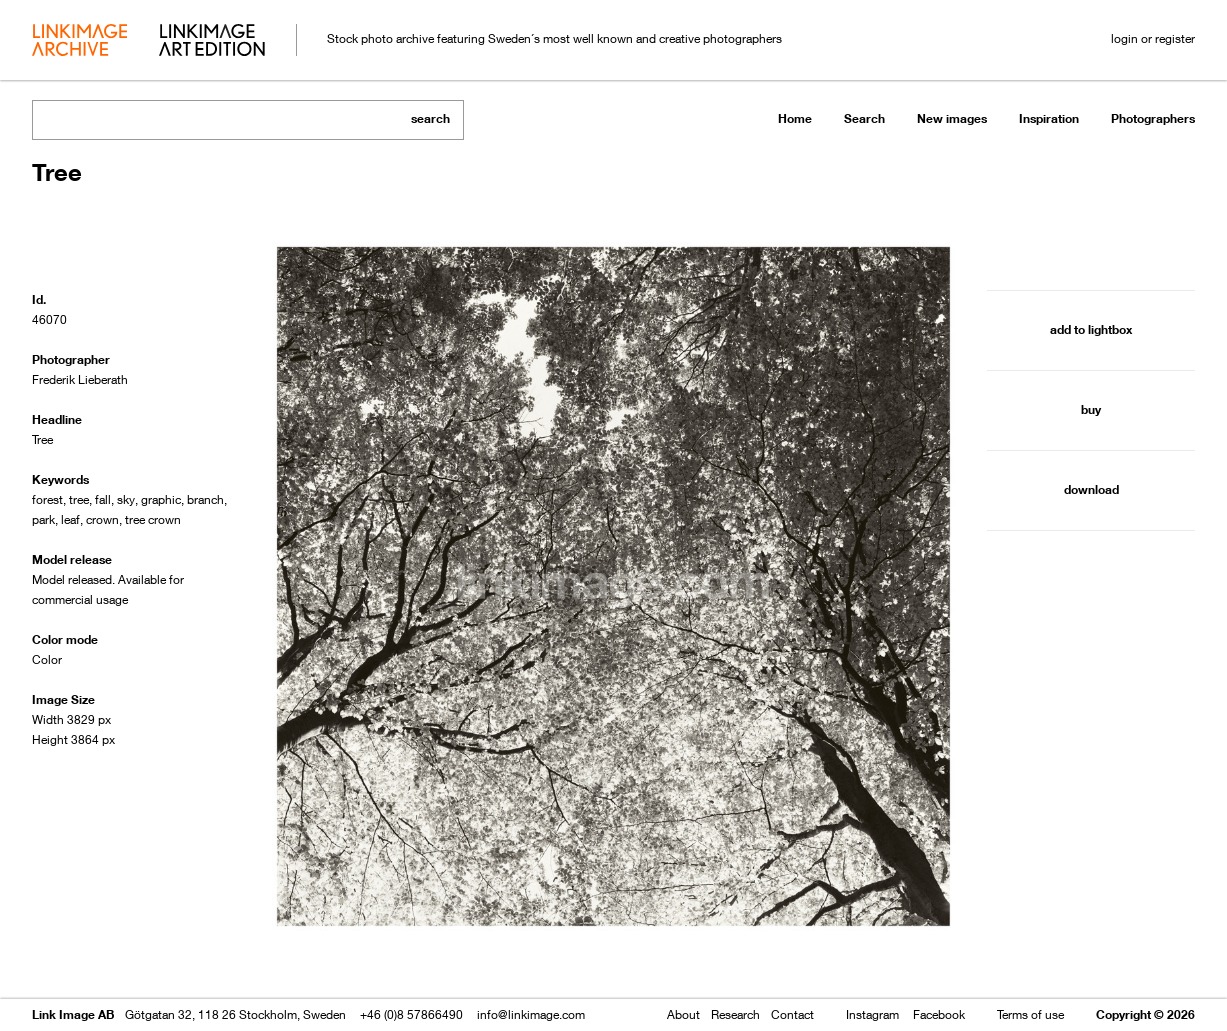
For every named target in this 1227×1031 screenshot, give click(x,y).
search (430, 118)
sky (126, 499)
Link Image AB (73, 1014)
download (1091, 489)
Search (864, 118)
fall (103, 499)
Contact (792, 1014)
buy (1091, 409)
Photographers (1153, 118)
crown (102, 519)
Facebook (939, 1014)
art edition (212, 42)
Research (735, 1014)
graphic (161, 499)
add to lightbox (1091, 329)
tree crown (153, 519)
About (683, 1014)
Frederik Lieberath (80, 379)
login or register (1153, 38)
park (43, 519)
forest (47, 499)
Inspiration (1049, 118)
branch (205, 499)
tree (79, 499)
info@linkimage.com (531, 1014)
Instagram (872, 1014)
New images (952, 118)
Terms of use (1030, 1014)
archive (79, 42)
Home (795, 118)
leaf (70, 519)
